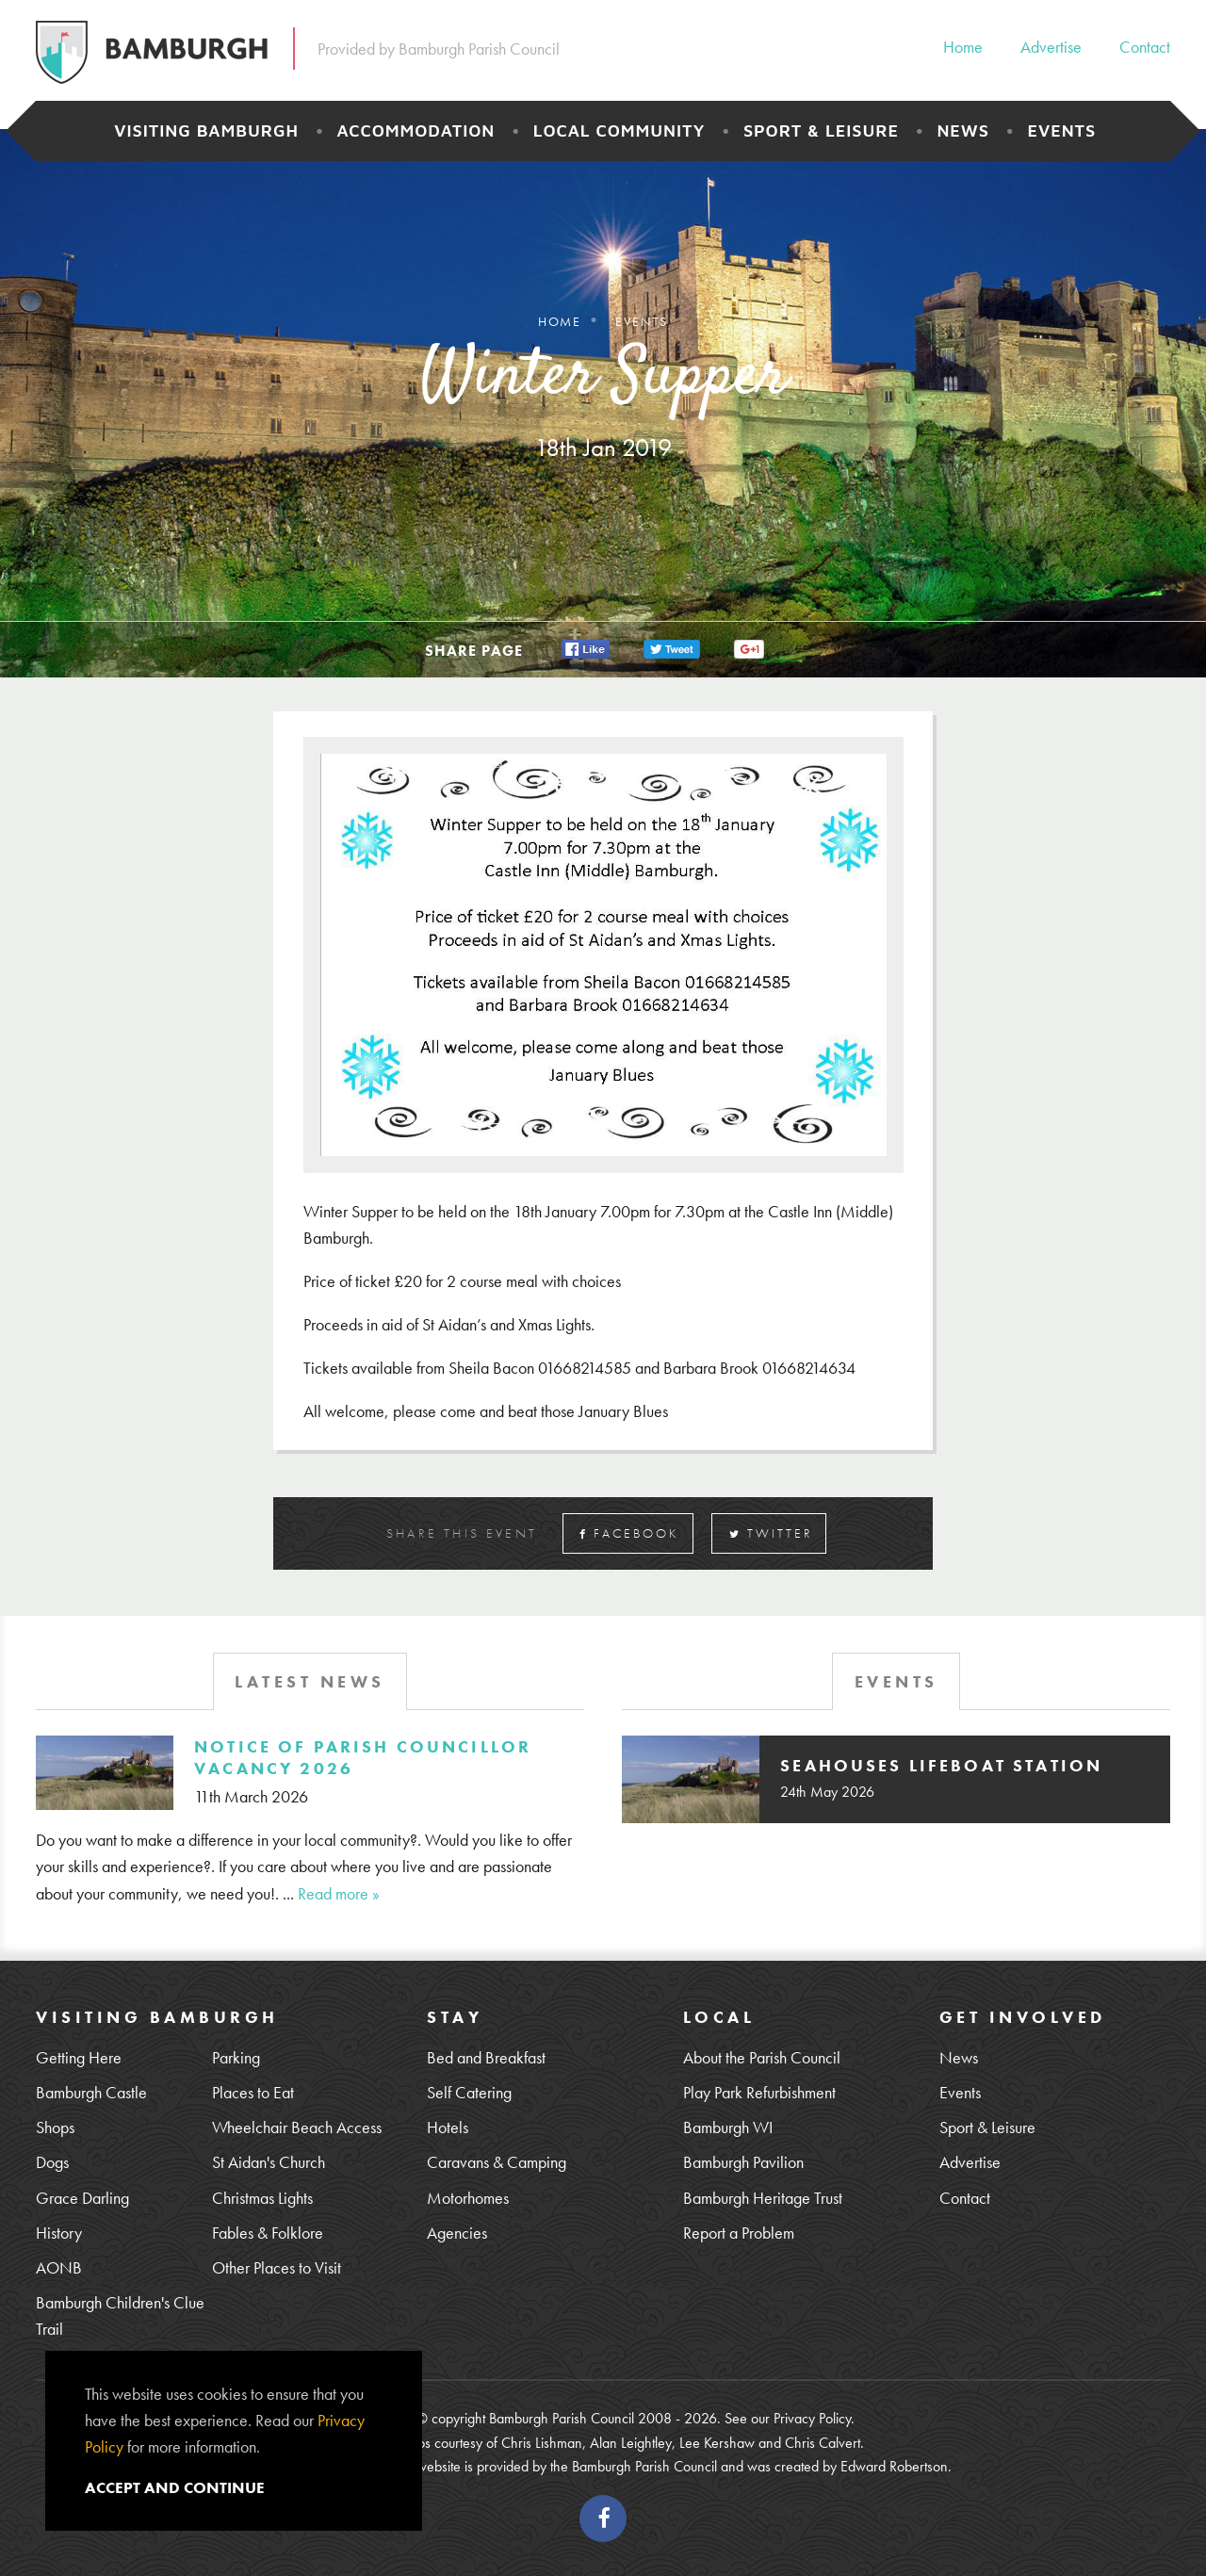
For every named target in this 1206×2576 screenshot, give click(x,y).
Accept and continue (175, 2487)
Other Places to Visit (276, 2267)
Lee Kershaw (717, 2443)
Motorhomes (468, 2198)
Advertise (1051, 46)
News (962, 130)
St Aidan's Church (268, 2162)
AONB (59, 2267)
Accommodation (416, 130)
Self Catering (469, 2092)
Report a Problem (738, 2232)
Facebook (629, 1533)
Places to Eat (253, 2092)
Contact (1144, 46)
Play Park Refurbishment (759, 2092)
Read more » (339, 1893)
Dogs (52, 2162)
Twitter (771, 1533)
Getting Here (79, 2057)
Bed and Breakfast (486, 2057)
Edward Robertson (894, 2466)
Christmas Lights (262, 2198)
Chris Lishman (541, 2443)
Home (963, 46)
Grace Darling (82, 2198)
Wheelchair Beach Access (297, 2127)
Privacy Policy (812, 2418)
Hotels (447, 2127)
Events (1061, 130)
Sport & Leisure (821, 130)
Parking (236, 2057)
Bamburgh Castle (91, 2092)
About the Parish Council (761, 2057)
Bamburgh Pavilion (743, 2162)
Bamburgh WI (728, 2127)
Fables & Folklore (267, 2232)
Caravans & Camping (496, 2162)
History (59, 2232)
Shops (55, 2127)
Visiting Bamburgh (206, 130)
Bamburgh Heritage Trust (762, 2198)
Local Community (619, 130)
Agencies (457, 2232)
